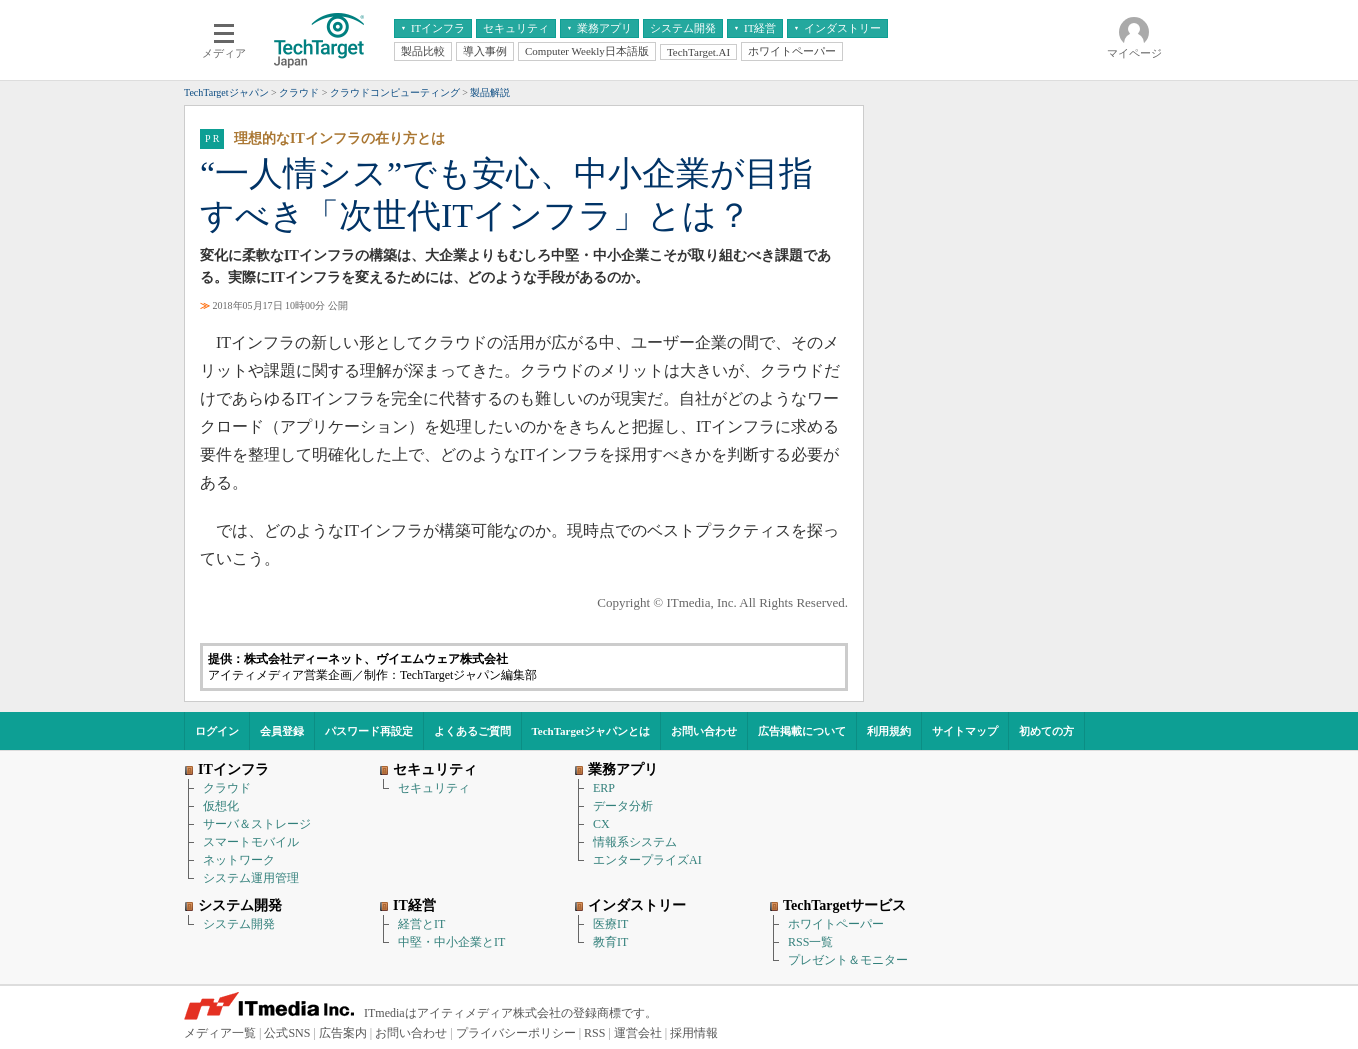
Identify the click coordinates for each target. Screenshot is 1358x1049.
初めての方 (1046, 731)
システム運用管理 (251, 878)
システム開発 (239, 924)
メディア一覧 (220, 1033)
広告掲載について (802, 731)
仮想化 (221, 806)
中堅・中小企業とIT (451, 942)
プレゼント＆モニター (848, 960)
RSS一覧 (810, 942)
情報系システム (635, 842)
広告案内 (343, 1033)
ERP (604, 788)
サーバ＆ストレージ (257, 824)
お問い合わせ (704, 731)
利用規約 (889, 731)
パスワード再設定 (369, 731)
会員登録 (282, 731)
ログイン (217, 731)
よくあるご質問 (472, 731)
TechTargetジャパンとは (591, 731)
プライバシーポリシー (516, 1033)
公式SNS (287, 1033)
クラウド (227, 788)
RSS (594, 1033)
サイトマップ (965, 731)
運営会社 (638, 1033)
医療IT (610, 924)
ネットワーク (239, 860)
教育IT (610, 942)
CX (601, 824)
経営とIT (421, 924)
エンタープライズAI (647, 860)
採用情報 (694, 1033)
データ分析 (623, 806)
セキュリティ (434, 788)
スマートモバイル (251, 842)
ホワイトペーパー (836, 924)
